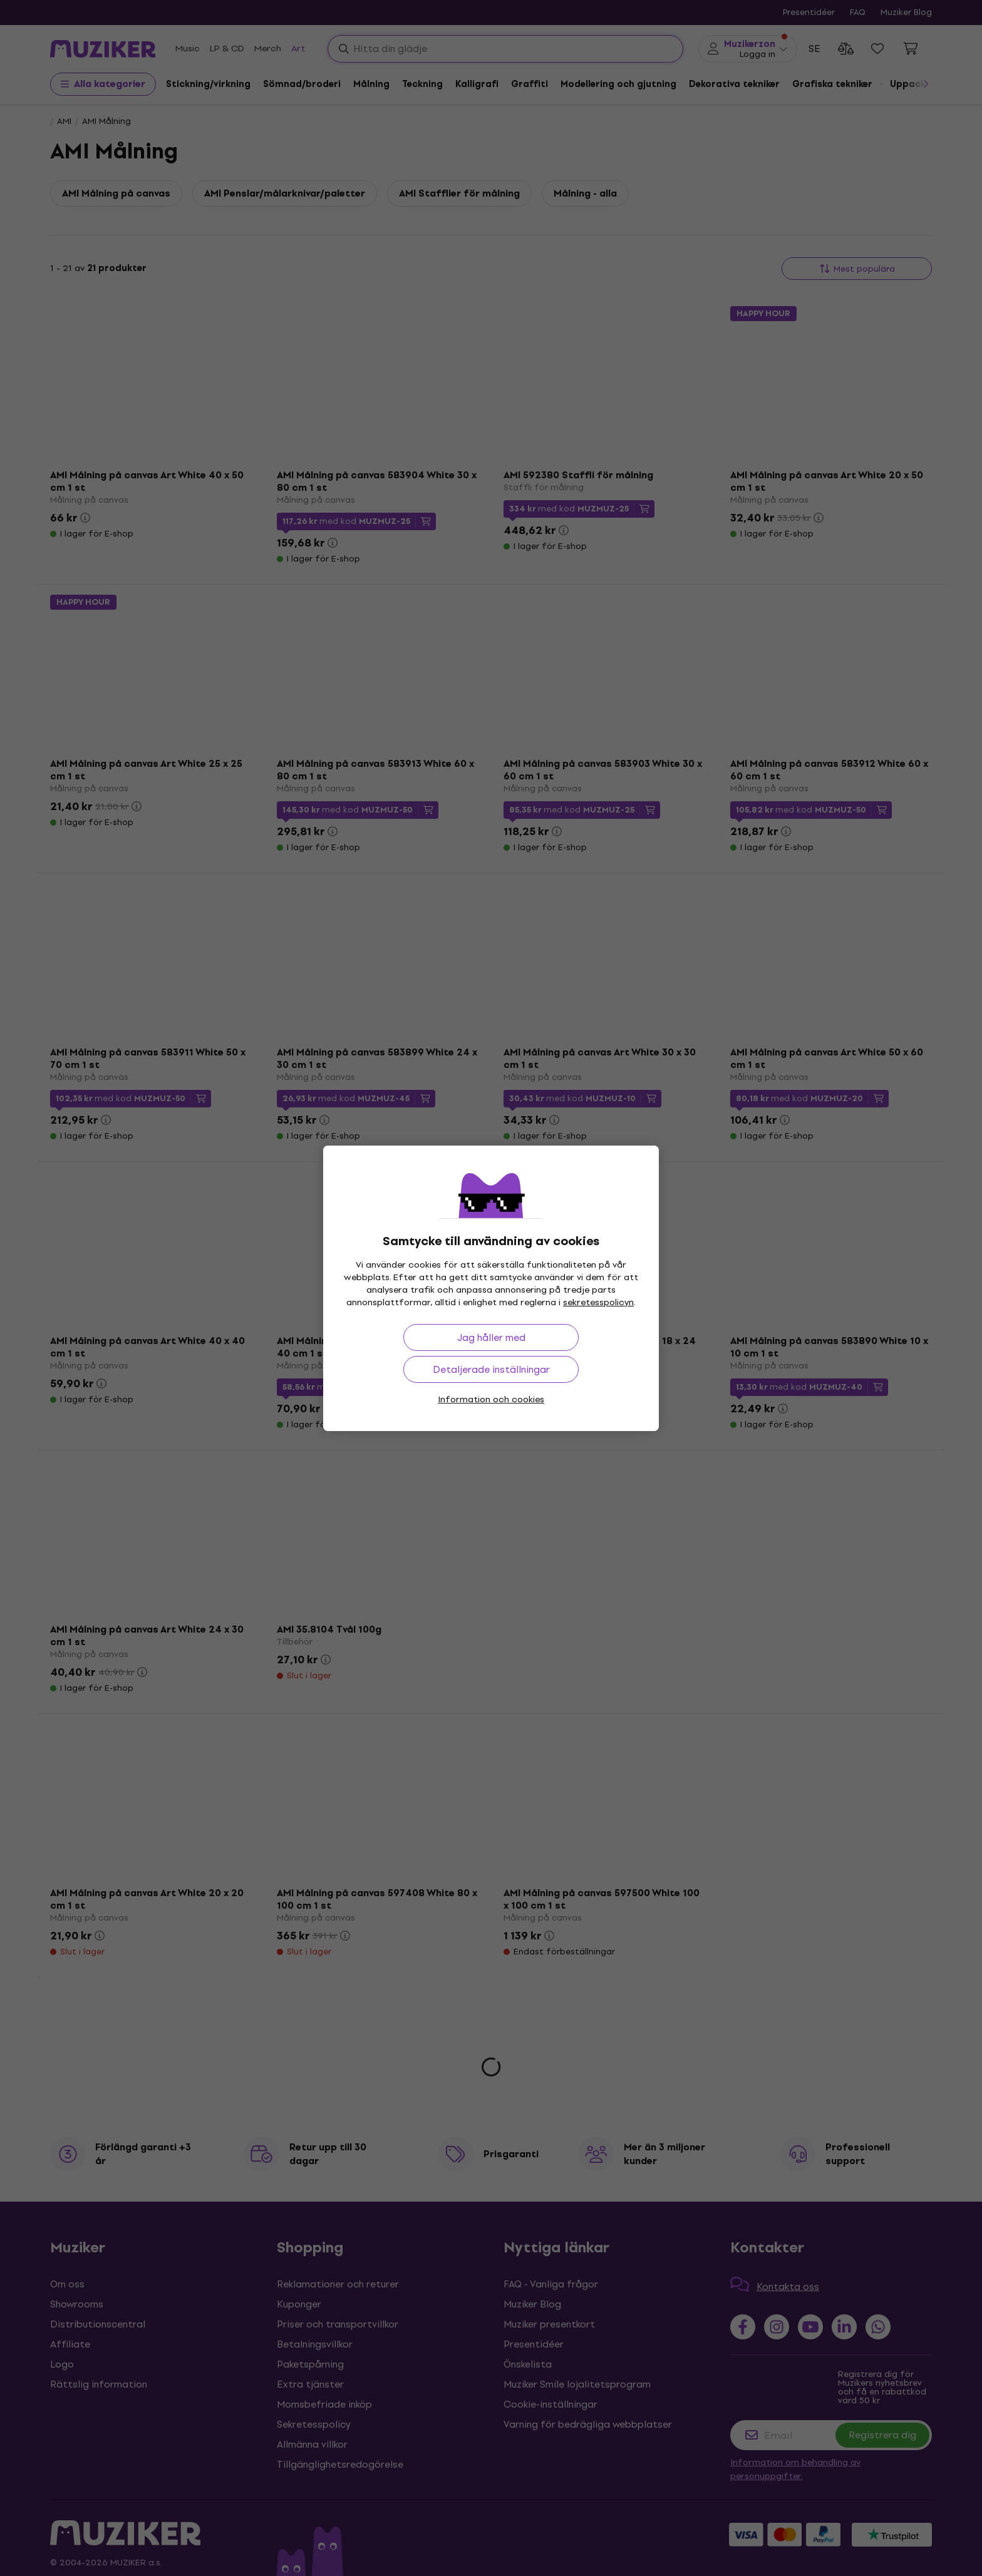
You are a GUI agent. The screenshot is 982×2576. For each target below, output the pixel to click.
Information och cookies (491, 1399)
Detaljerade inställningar (491, 1369)
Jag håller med (491, 1337)
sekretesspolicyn (598, 1302)
